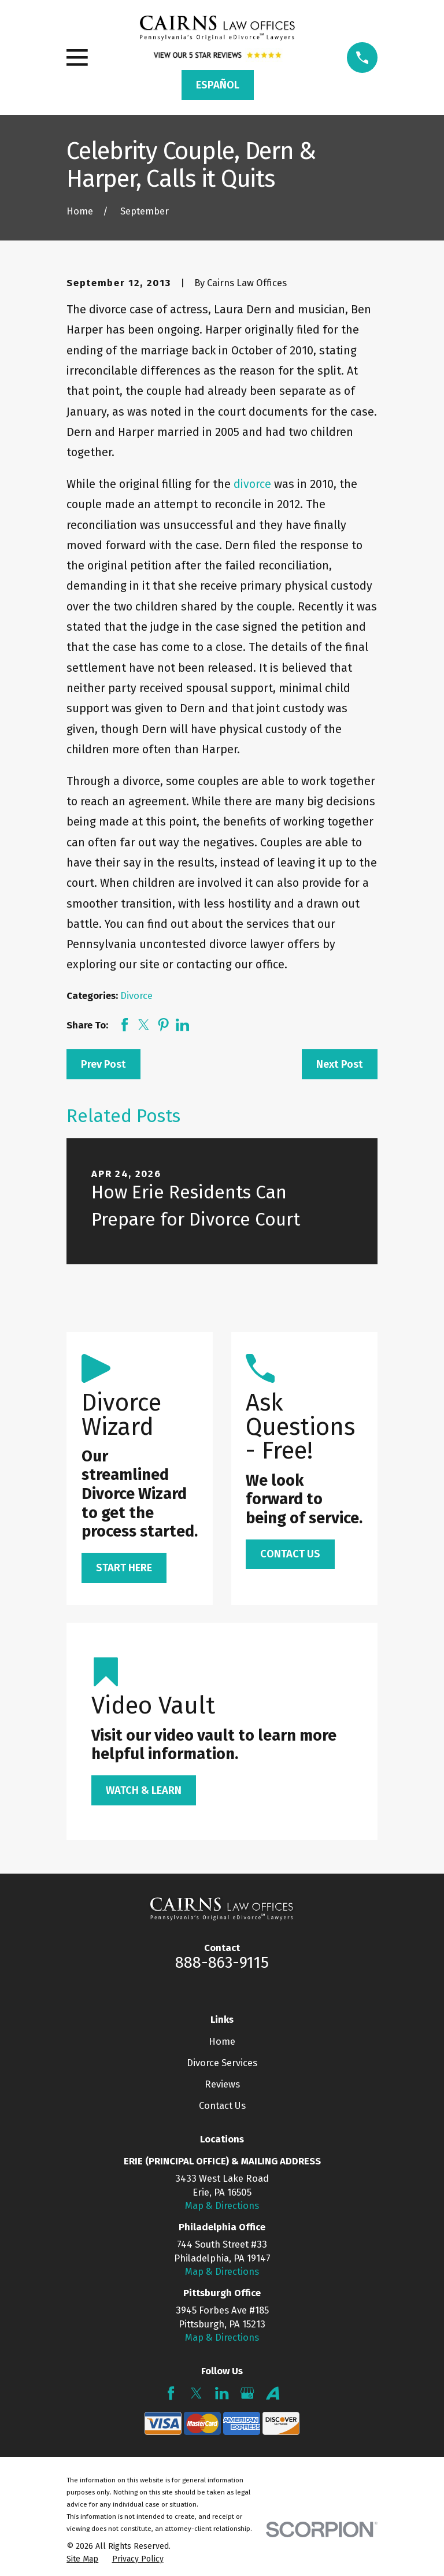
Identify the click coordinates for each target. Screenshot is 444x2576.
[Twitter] (196, 2393)
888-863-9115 (222, 1962)
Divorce (136, 995)
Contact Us (222, 2105)
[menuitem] (82, 2558)
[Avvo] (272, 2393)
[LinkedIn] (221, 2393)
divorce (252, 484)
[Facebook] (170, 2393)
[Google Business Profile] (247, 2393)
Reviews (222, 2084)
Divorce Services (222, 2062)
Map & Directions (222, 2205)
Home (222, 2041)
